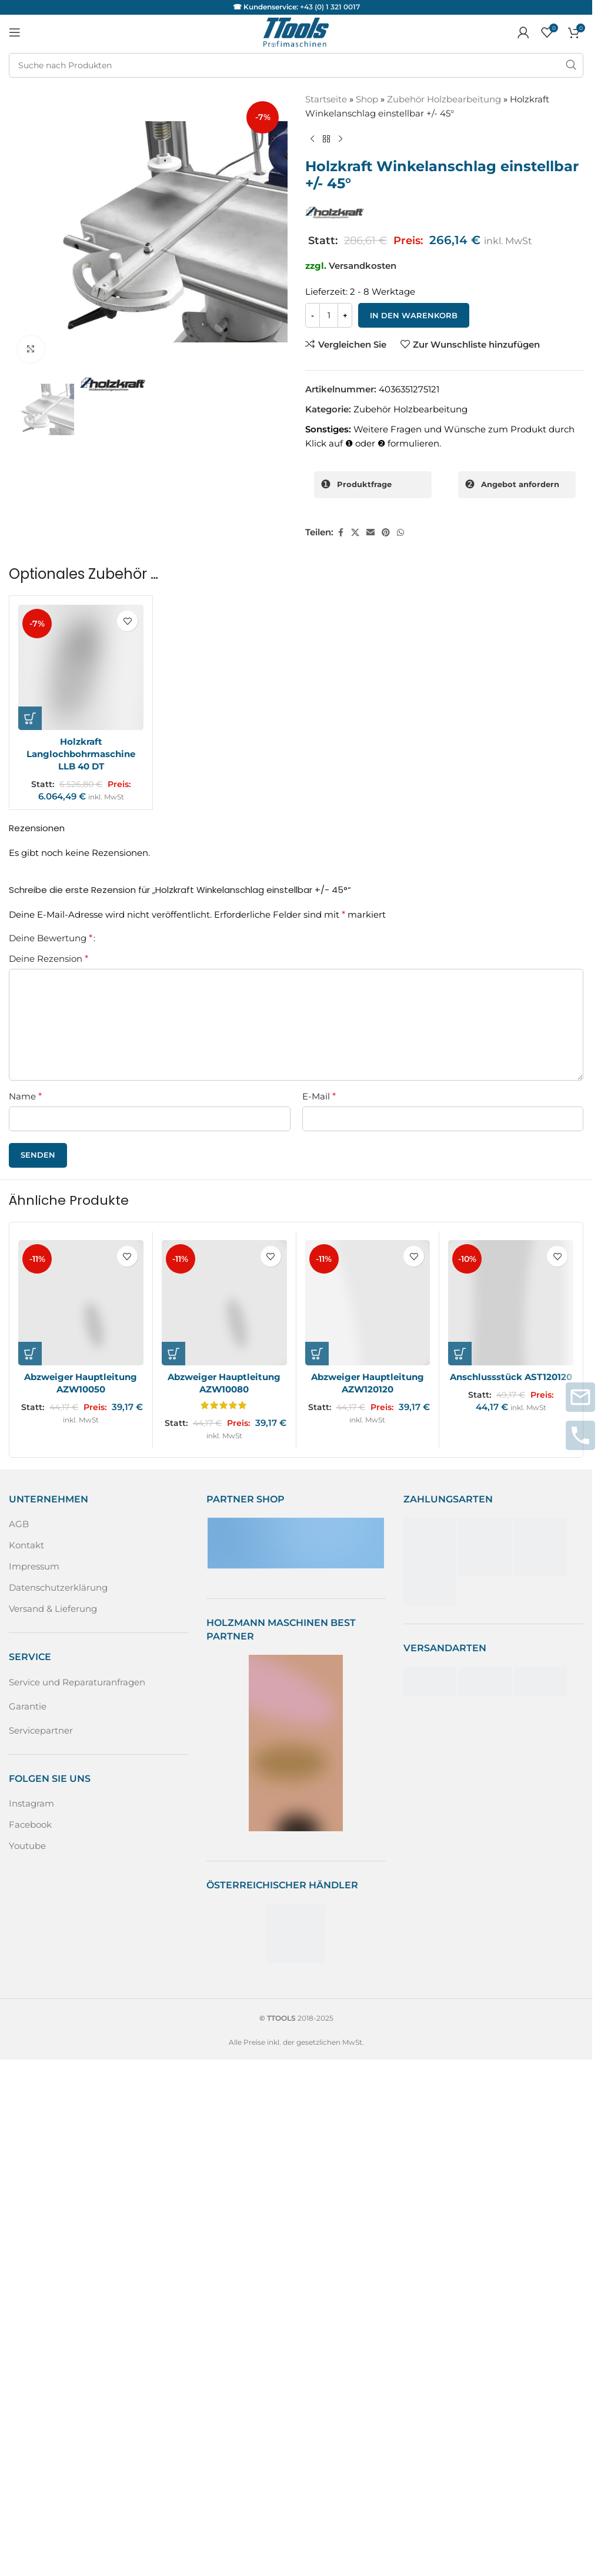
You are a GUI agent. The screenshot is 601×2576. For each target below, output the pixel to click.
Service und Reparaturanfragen (77, 1682)
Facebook (30, 1824)
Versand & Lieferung (53, 1608)
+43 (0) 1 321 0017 (330, 6)
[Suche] (296, 65)
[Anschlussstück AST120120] (510, 1302)
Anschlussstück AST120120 (511, 1376)
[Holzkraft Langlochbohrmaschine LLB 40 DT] (80, 667)
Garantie (27, 1706)
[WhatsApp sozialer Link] (400, 533)
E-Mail (319, 1096)
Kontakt (26, 1545)
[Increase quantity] (345, 315)
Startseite (326, 99)
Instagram (31, 1803)
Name (25, 1096)
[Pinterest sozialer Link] (385, 533)
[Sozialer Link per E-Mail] (370, 533)
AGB (19, 1523)
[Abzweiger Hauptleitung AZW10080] (224, 1302)
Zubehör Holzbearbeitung (444, 99)
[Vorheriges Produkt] (312, 139)
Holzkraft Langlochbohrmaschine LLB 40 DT (80, 754)
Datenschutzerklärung (58, 1587)
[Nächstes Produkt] (340, 139)
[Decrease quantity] (312, 315)
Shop (367, 99)
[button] (30, 718)
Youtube (27, 1845)
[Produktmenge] (329, 315)
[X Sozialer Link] (355, 533)
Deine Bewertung (50, 938)
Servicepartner (41, 1730)
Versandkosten (362, 265)
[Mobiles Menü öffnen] (14, 32)
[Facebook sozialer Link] (340, 533)
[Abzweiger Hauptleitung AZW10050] (80, 1302)
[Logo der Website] (296, 31)
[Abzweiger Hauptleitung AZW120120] (367, 1302)
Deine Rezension (48, 958)
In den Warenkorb (414, 315)
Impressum (34, 1566)
